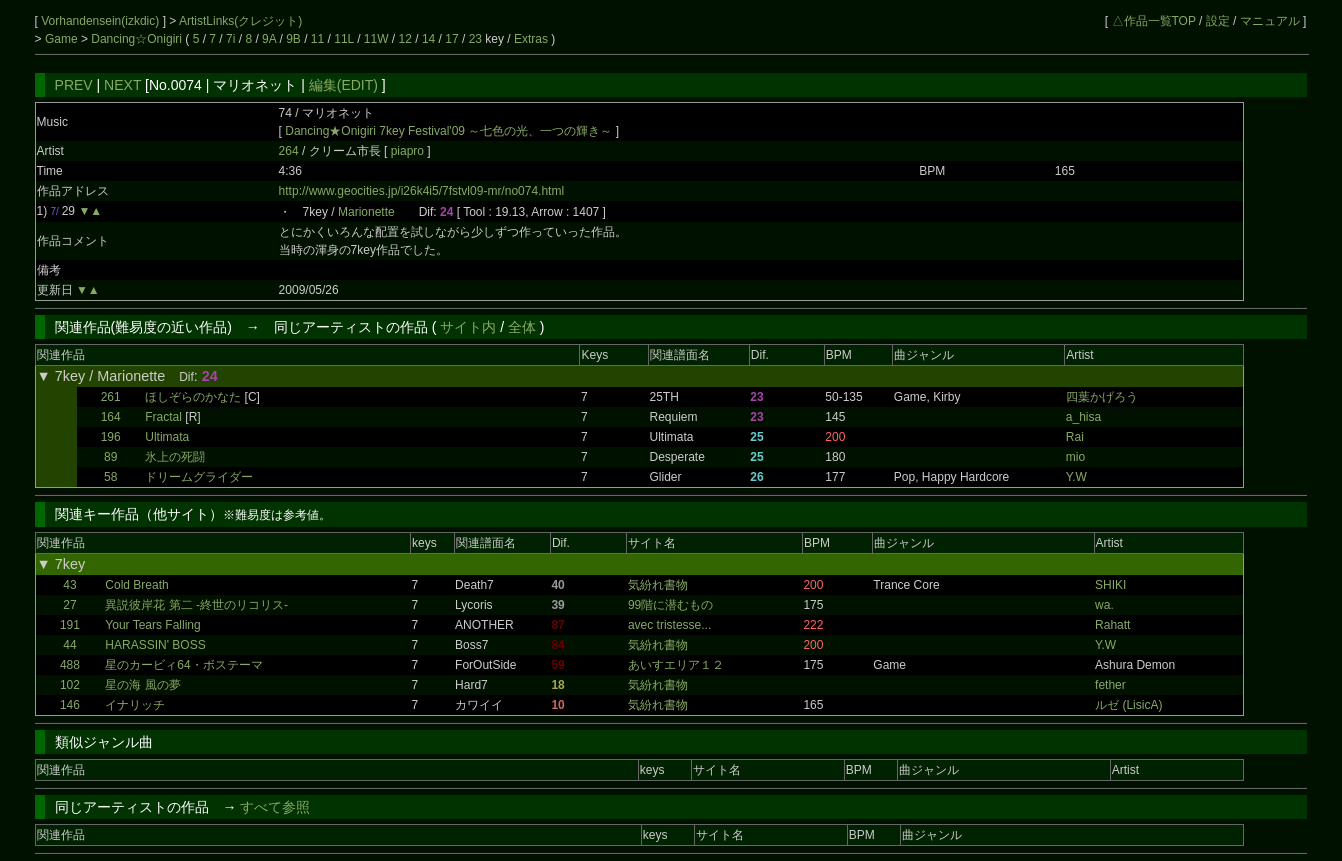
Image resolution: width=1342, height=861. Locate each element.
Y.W (1076, 477)
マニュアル (1270, 21)
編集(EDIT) (343, 85)
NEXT (122, 85)
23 (475, 39)
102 (70, 685)
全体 (522, 327)
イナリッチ (135, 705)
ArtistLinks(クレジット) (240, 21)
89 (110, 457)
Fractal (163, 417)
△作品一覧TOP (1154, 21)
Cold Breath (136, 585)
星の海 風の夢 (142, 685)
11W (376, 39)
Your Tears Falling (152, 625)
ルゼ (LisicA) (1128, 705)
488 (70, 665)
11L (344, 39)
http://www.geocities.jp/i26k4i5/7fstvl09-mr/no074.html (421, 191)
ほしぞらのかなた (193, 397)
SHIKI (1110, 585)
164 (111, 417)
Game (63, 39)
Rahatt (1112, 625)
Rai (1075, 437)
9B (293, 39)
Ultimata (167, 437)
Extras (531, 39)
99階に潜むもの (670, 605)
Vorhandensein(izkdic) (101, 21)
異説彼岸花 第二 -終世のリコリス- (196, 605)
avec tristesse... (669, 625)
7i (230, 39)
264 (289, 151)
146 (70, 705)
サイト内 (468, 327)
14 (428, 39)
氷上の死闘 (175, 457)
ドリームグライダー (199, 477)
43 (69, 585)
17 (451, 39)
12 (405, 39)
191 (70, 625)
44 (69, 645)
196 (111, 437)
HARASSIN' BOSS (155, 645)
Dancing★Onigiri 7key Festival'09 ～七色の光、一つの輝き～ (448, 131)
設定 (1218, 21)
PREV (74, 85)
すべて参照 (275, 807)
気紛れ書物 (658, 585)
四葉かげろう (1102, 397)
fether (1110, 685)
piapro (409, 151)
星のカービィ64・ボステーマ (183, 665)
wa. (1104, 605)
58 (110, 477)
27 (69, 605)
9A (269, 39)
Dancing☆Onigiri (138, 39)
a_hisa (1083, 417)
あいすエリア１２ (676, 665)
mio (1075, 457)
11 (317, 39)
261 (111, 397)
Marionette (366, 212)
